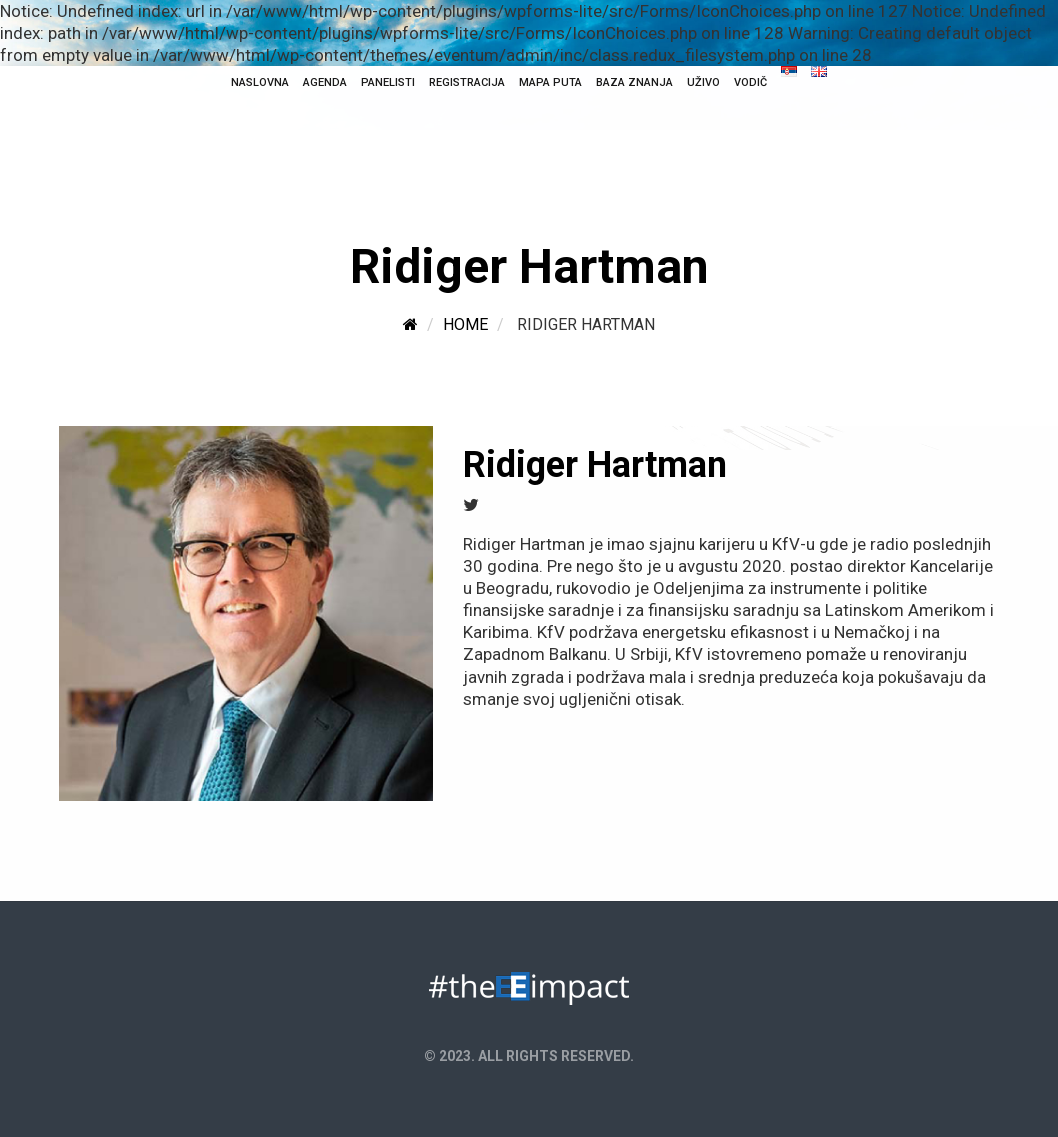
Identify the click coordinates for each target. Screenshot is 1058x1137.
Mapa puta (550, 82)
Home (465, 324)
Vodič (750, 82)
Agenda (325, 82)
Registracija (467, 82)
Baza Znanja (634, 82)
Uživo (703, 82)
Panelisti (388, 82)
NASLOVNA (260, 82)
